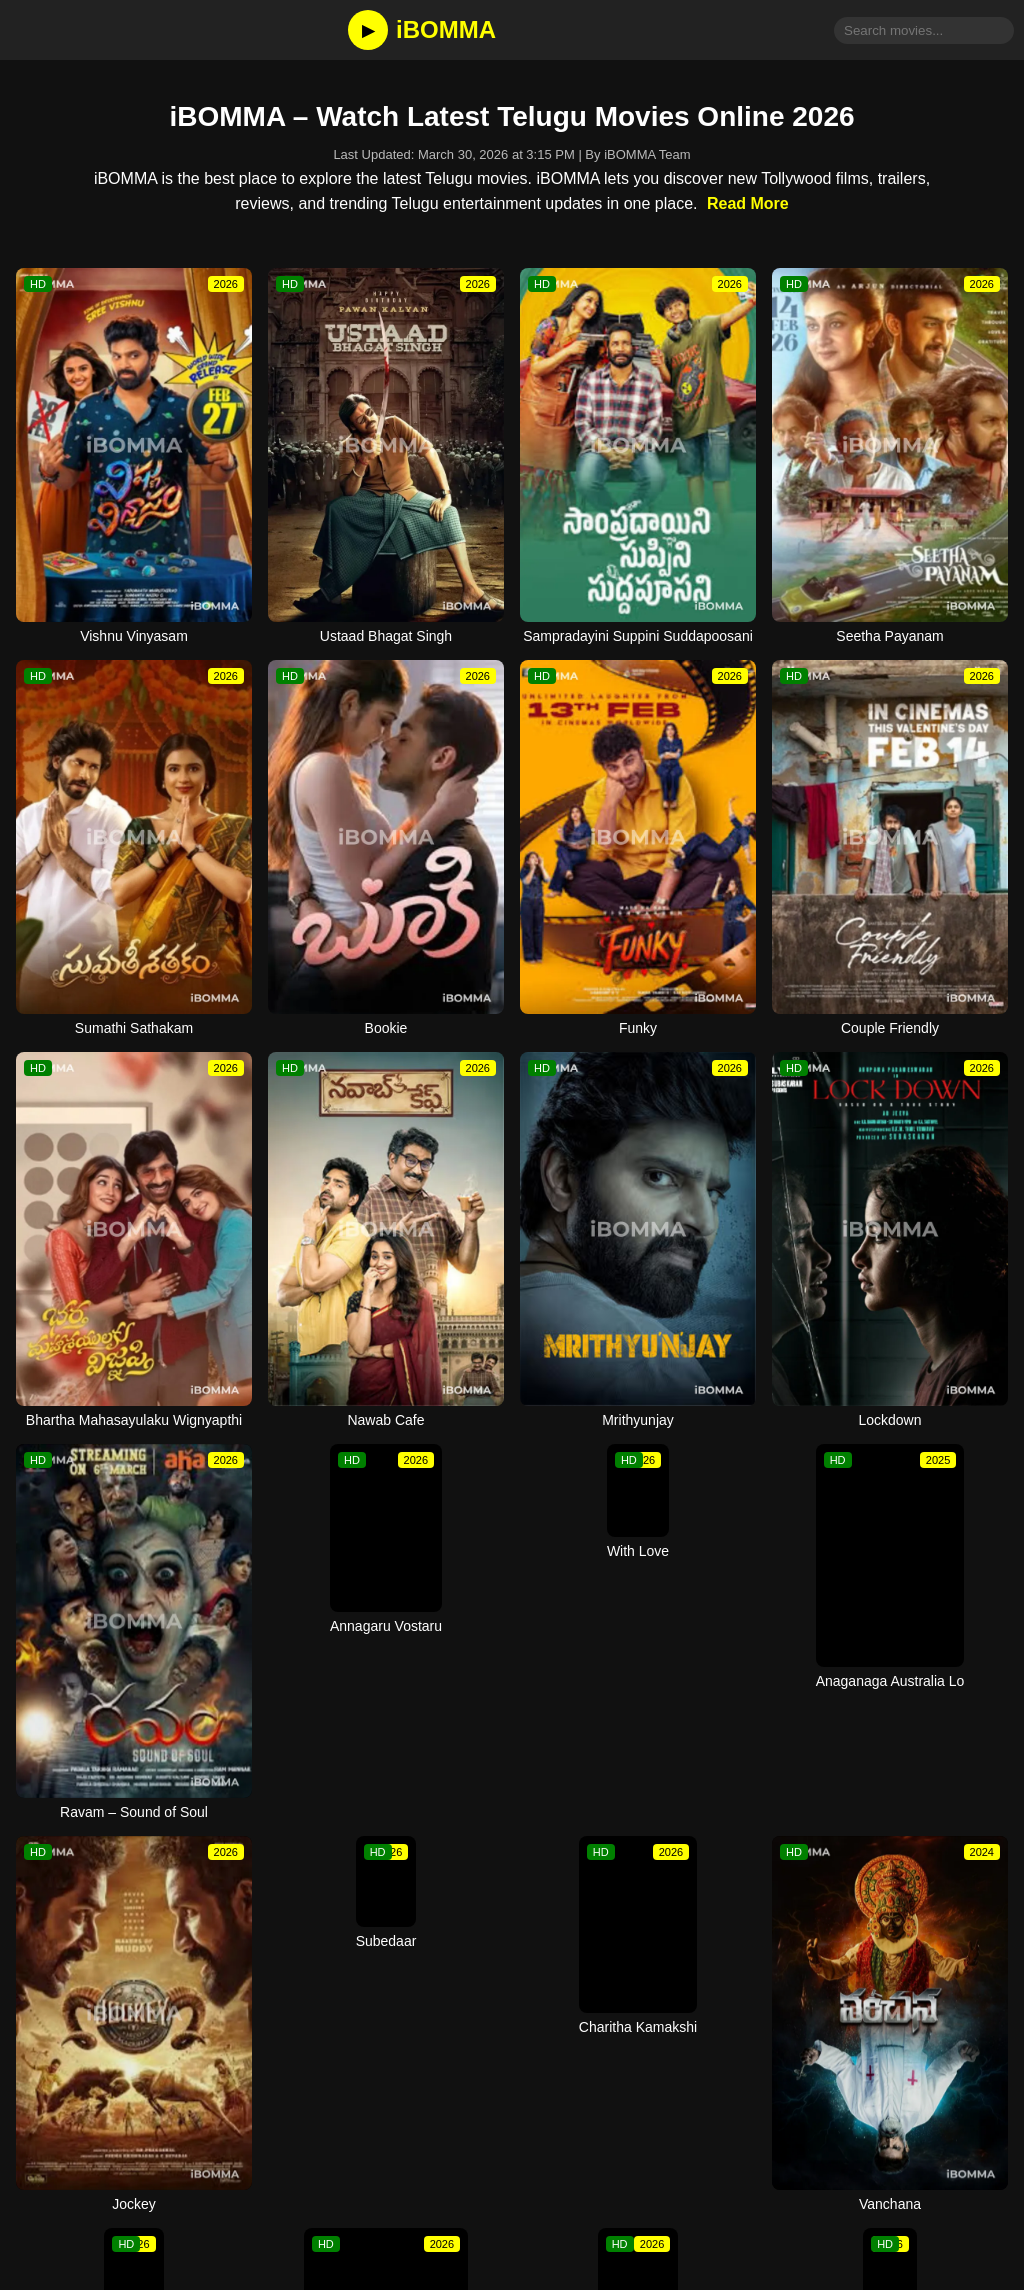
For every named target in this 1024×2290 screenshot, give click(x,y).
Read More (748, 203)
